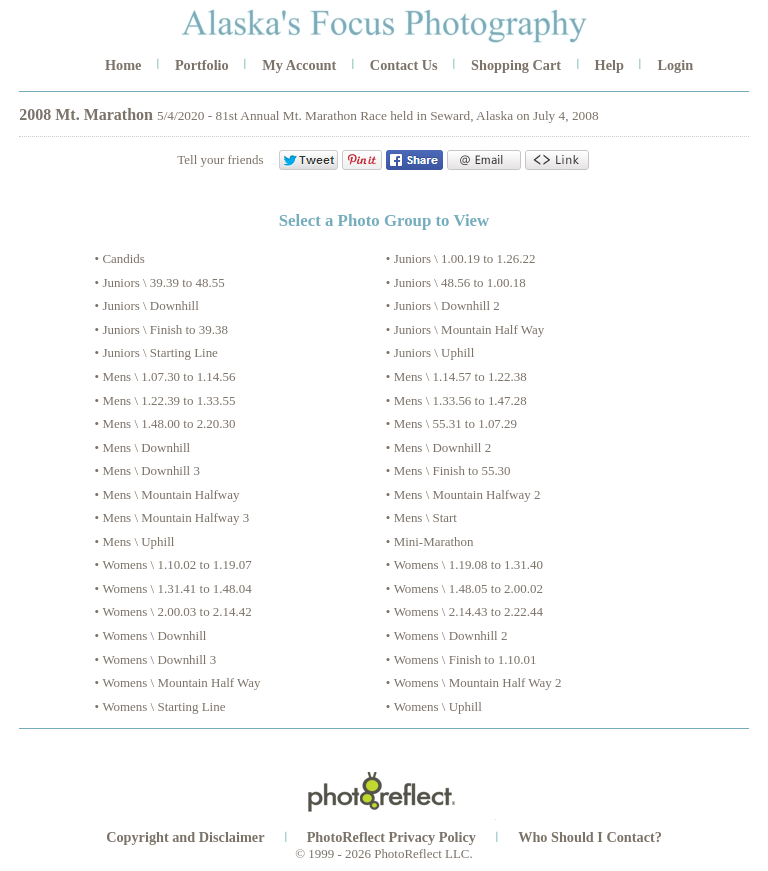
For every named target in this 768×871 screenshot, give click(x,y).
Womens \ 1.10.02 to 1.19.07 (176, 564)
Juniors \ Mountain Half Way (469, 329)
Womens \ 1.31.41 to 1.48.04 (176, 588)
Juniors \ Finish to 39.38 (165, 329)
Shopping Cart (516, 65)
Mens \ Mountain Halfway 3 (175, 517)
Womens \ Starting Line (163, 706)
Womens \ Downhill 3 (159, 659)
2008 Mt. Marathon (86, 114)
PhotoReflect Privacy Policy (391, 837)
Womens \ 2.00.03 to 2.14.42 (176, 611)
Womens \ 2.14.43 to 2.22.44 (468, 611)
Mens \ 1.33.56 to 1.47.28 (460, 400)
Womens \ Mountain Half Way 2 (478, 682)
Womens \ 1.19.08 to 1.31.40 (468, 564)
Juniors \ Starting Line (160, 352)
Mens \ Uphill (138, 541)
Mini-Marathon (434, 541)
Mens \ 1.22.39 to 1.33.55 (168, 400)
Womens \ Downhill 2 (451, 635)
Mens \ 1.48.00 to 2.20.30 (168, 423)
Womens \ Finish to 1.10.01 (465, 659)
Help (609, 65)
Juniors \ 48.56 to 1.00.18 (460, 282)
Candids (123, 258)
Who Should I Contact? (590, 837)
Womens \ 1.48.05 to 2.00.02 (468, 588)
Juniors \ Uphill (434, 352)
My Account (299, 65)
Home (123, 65)
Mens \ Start (425, 517)
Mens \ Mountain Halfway (170, 494)
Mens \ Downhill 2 (443, 447)
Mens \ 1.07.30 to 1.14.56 (168, 376)
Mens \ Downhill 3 (151, 470)
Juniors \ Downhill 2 (447, 305)
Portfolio (202, 65)
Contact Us (404, 65)
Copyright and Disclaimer (187, 837)
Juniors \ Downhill (150, 305)
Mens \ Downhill (146, 447)
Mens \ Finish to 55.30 (452, 470)
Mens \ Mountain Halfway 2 (467, 494)
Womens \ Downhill (154, 635)
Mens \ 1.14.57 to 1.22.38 (460, 376)
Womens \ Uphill (438, 706)
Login (675, 65)
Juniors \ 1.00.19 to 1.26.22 (465, 258)
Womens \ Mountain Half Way (181, 682)
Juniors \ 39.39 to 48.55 (163, 282)
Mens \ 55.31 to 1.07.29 (455, 423)
